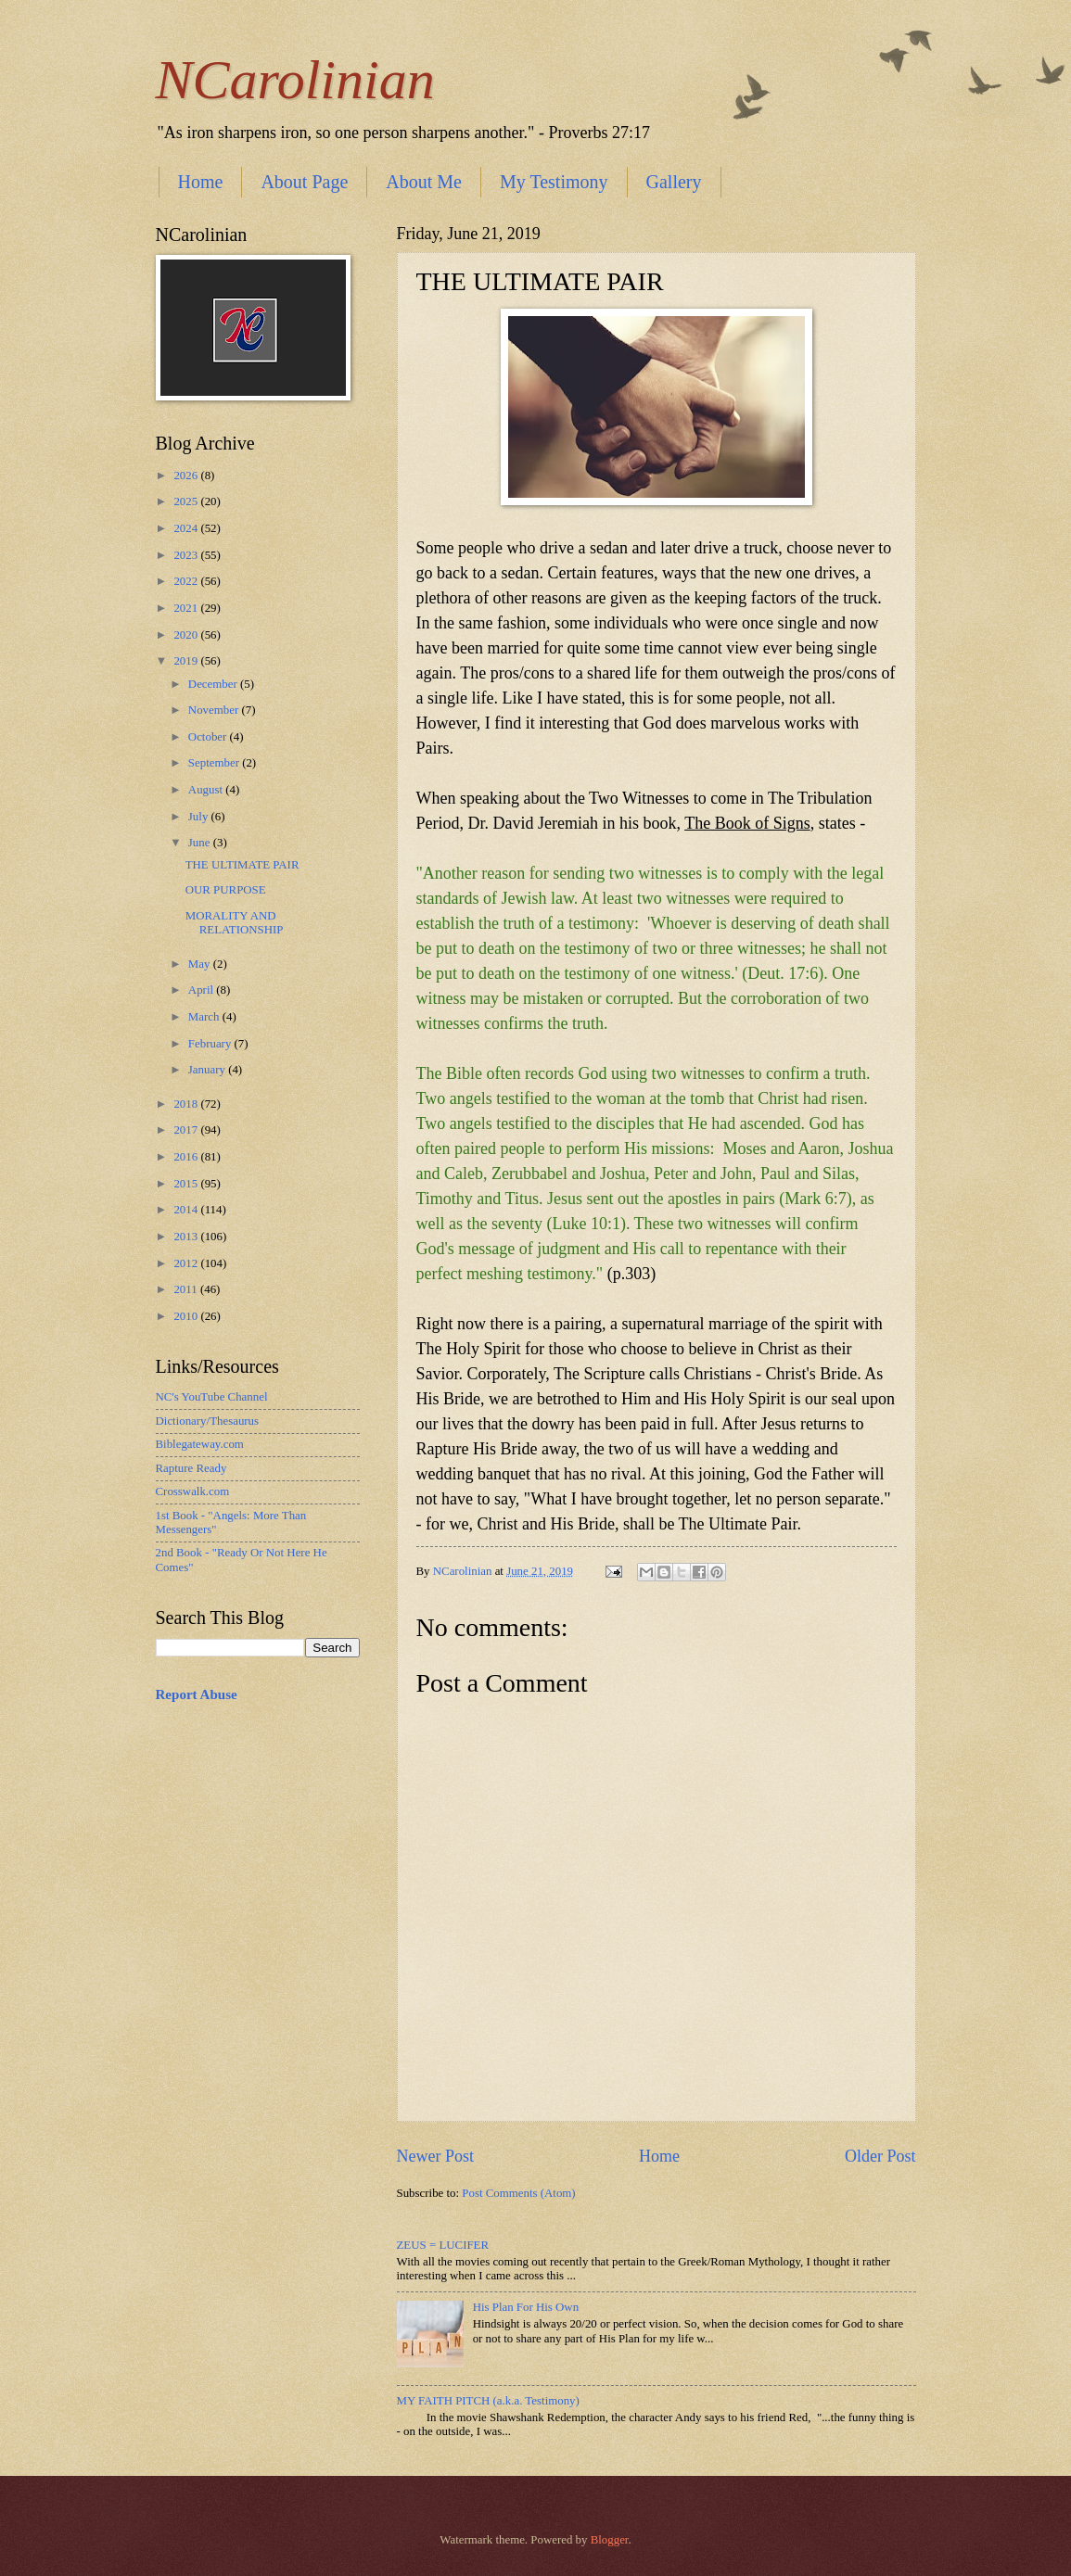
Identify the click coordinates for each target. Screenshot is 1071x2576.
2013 (186, 1236)
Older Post (880, 2156)
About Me (424, 181)
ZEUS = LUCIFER (443, 2245)
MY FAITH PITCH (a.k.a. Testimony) (488, 2400)
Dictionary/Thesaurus (208, 1421)
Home (200, 181)
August (206, 789)
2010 (186, 1316)
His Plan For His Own (526, 2307)
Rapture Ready (191, 1468)
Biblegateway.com (200, 1444)
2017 (186, 1129)
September (215, 762)
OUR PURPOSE (225, 889)
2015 (186, 1183)
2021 (186, 608)
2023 (186, 555)
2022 (186, 581)
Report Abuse (196, 1694)
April (202, 989)
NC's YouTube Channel (212, 1396)
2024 (186, 528)
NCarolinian (295, 79)
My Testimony (554, 181)
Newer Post (436, 2156)
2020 (186, 634)
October (209, 736)
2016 (186, 1156)
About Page (304, 181)
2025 (186, 501)
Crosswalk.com (193, 1491)
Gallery (674, 181)
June (200, 842)
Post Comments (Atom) (518, 2193)
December (214, 684)
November (215, 710)
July (199, 816)
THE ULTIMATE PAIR (242, 864)
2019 (186, 660)
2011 (186, 1289)
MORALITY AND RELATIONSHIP (234, 922)
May (200, 964)
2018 (186, 1104)
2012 (186, 1263)
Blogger (610, 2539)
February (211, 1043)
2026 (186, 475)
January (208, 1069)
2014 (186, 1209)
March (205, 1016)
